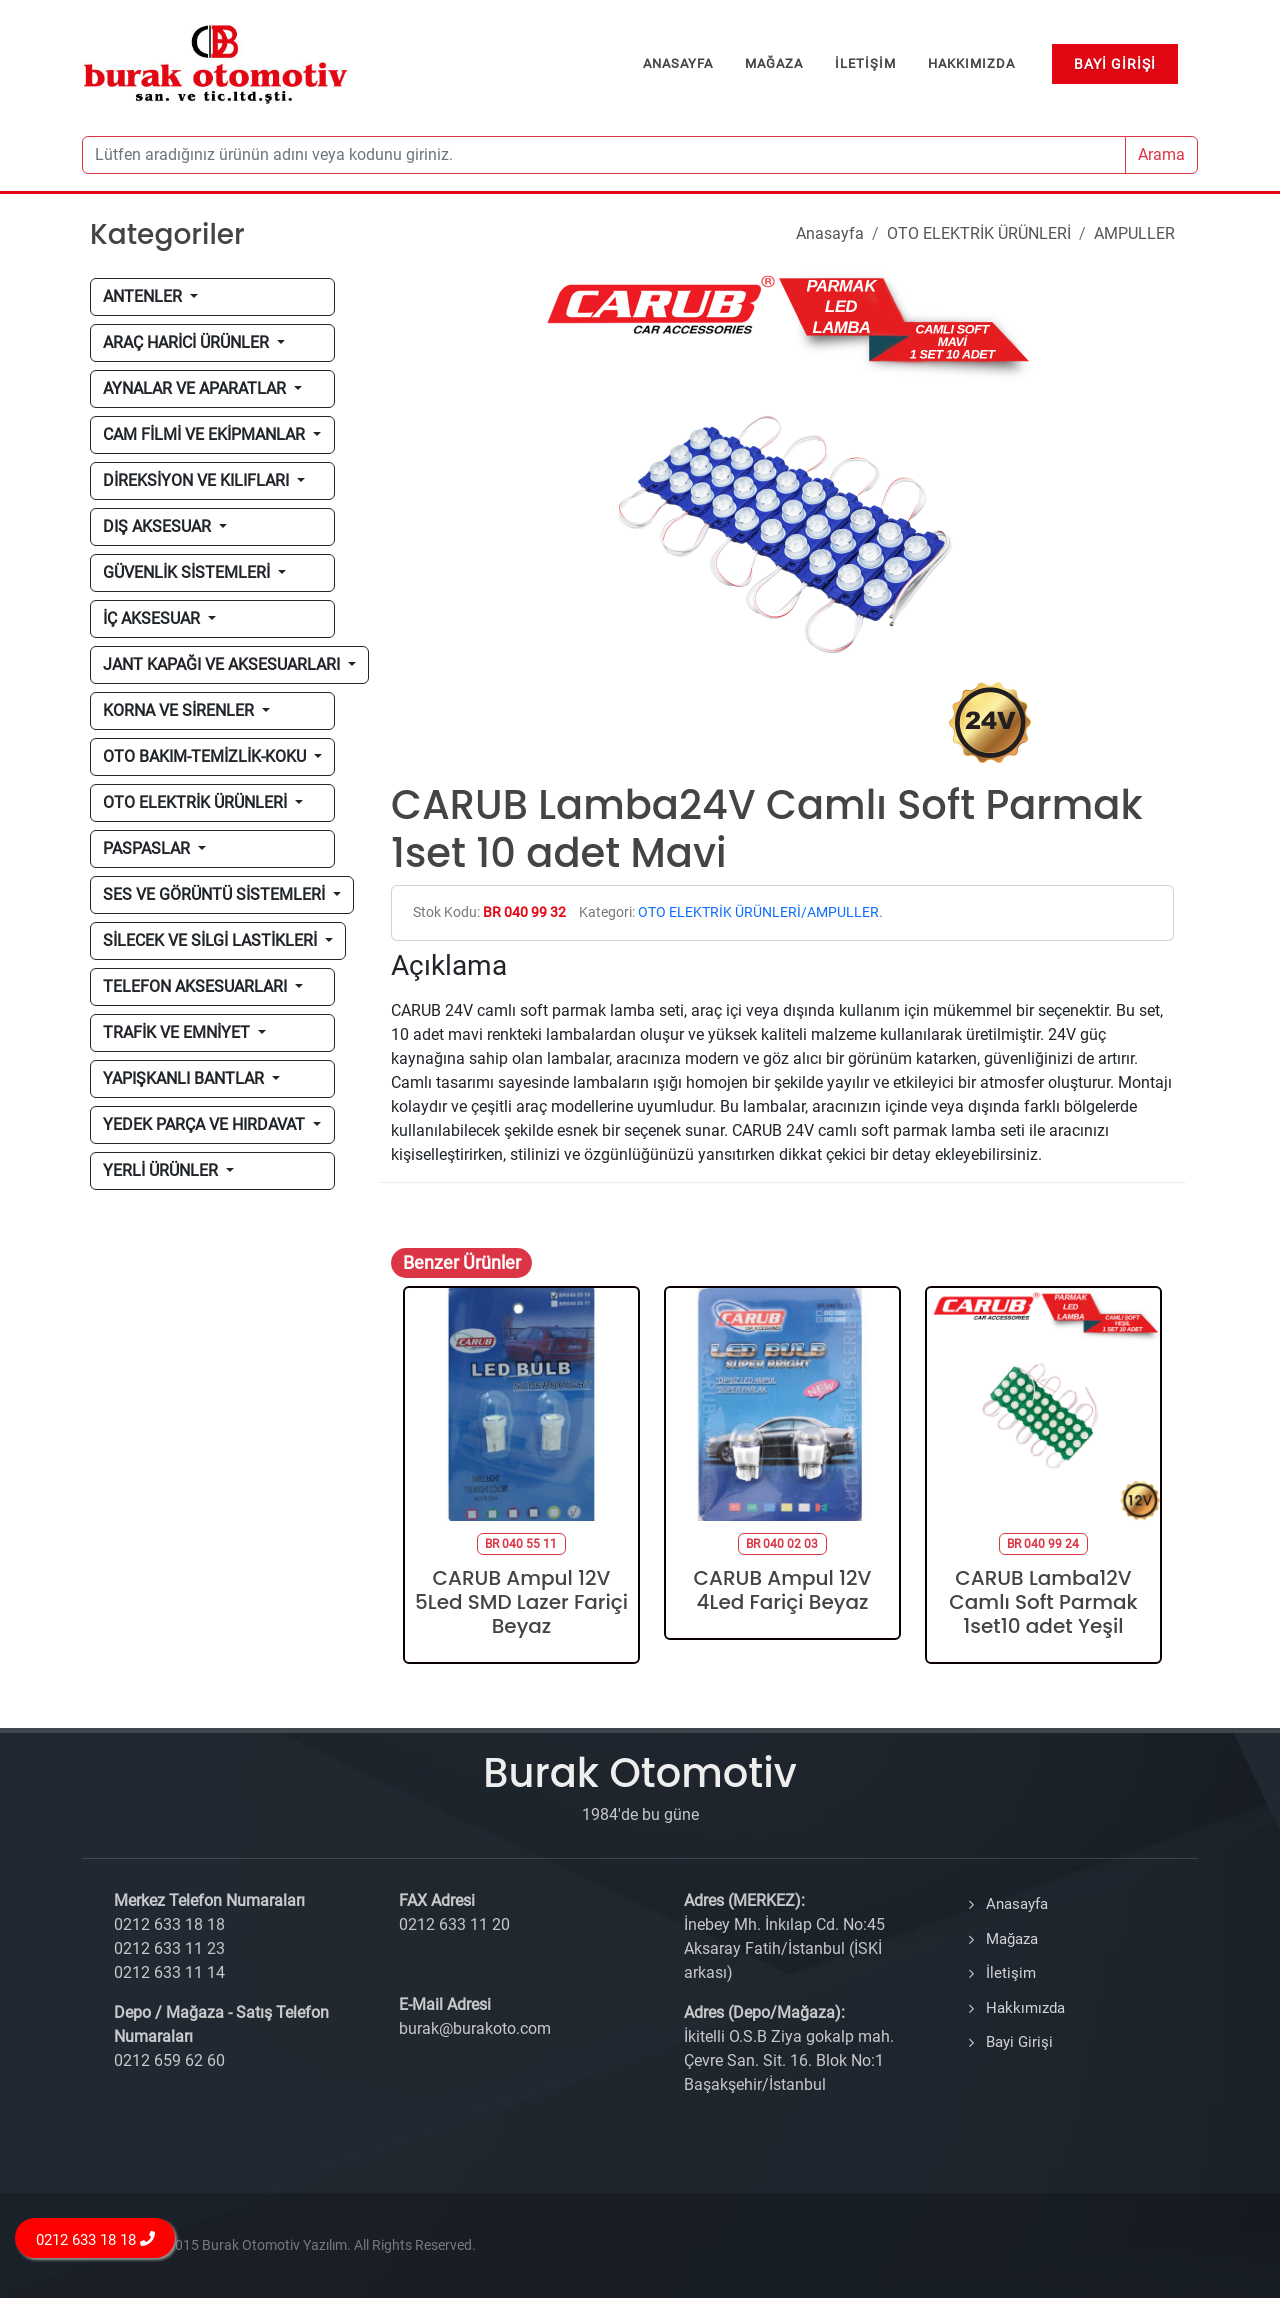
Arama (1161, 154)
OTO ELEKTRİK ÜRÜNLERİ (979, 233)
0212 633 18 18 (95, 2239)
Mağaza (1012, 1939)
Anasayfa (830, 233)
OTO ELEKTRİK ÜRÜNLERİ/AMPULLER (758, 912)
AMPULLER (1134, 233)
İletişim (1011, 1973)
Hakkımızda (1025, 2008)
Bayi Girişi (1019, 2042)
